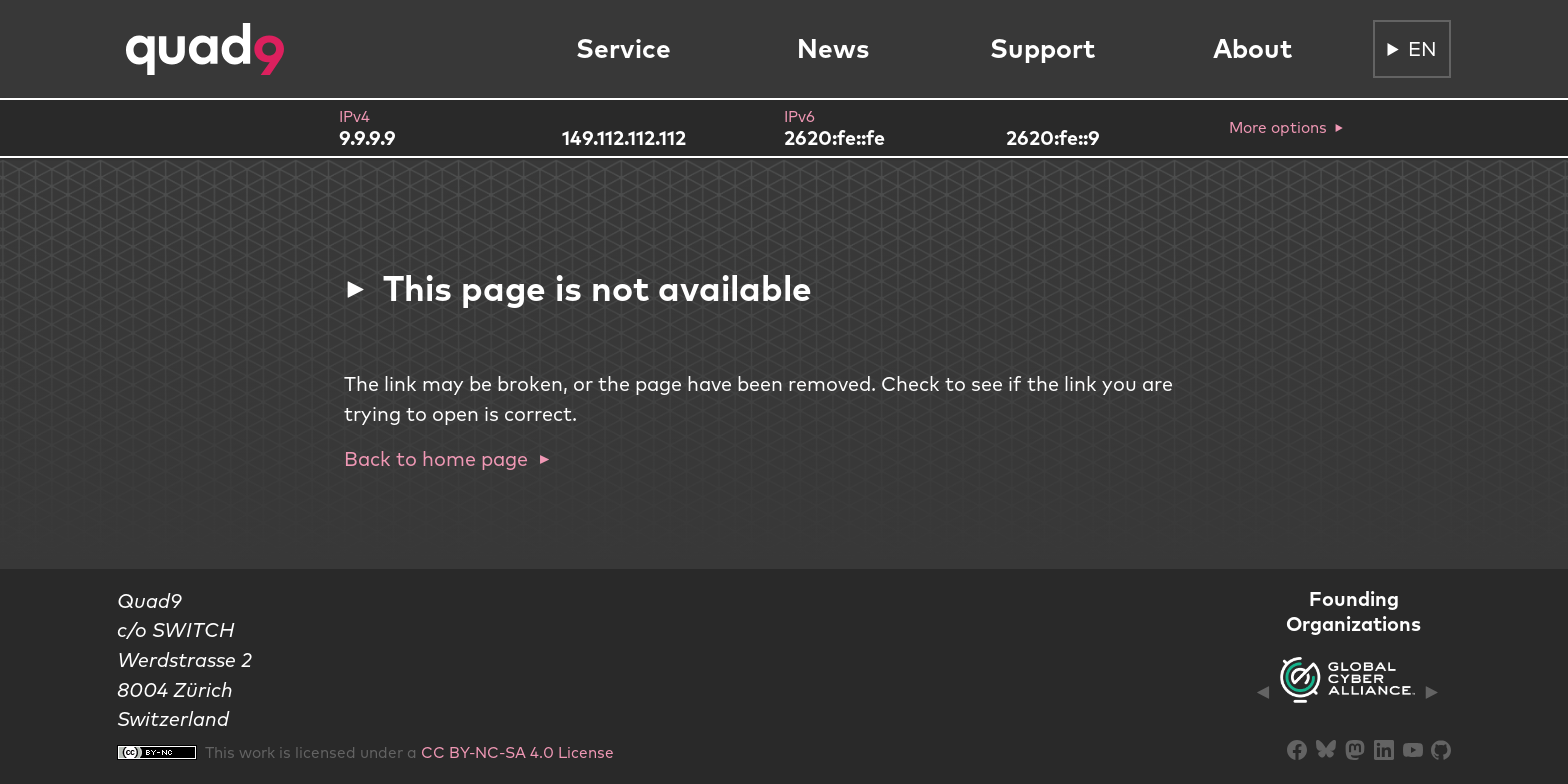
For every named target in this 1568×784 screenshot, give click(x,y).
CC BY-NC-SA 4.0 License (517, 752)
